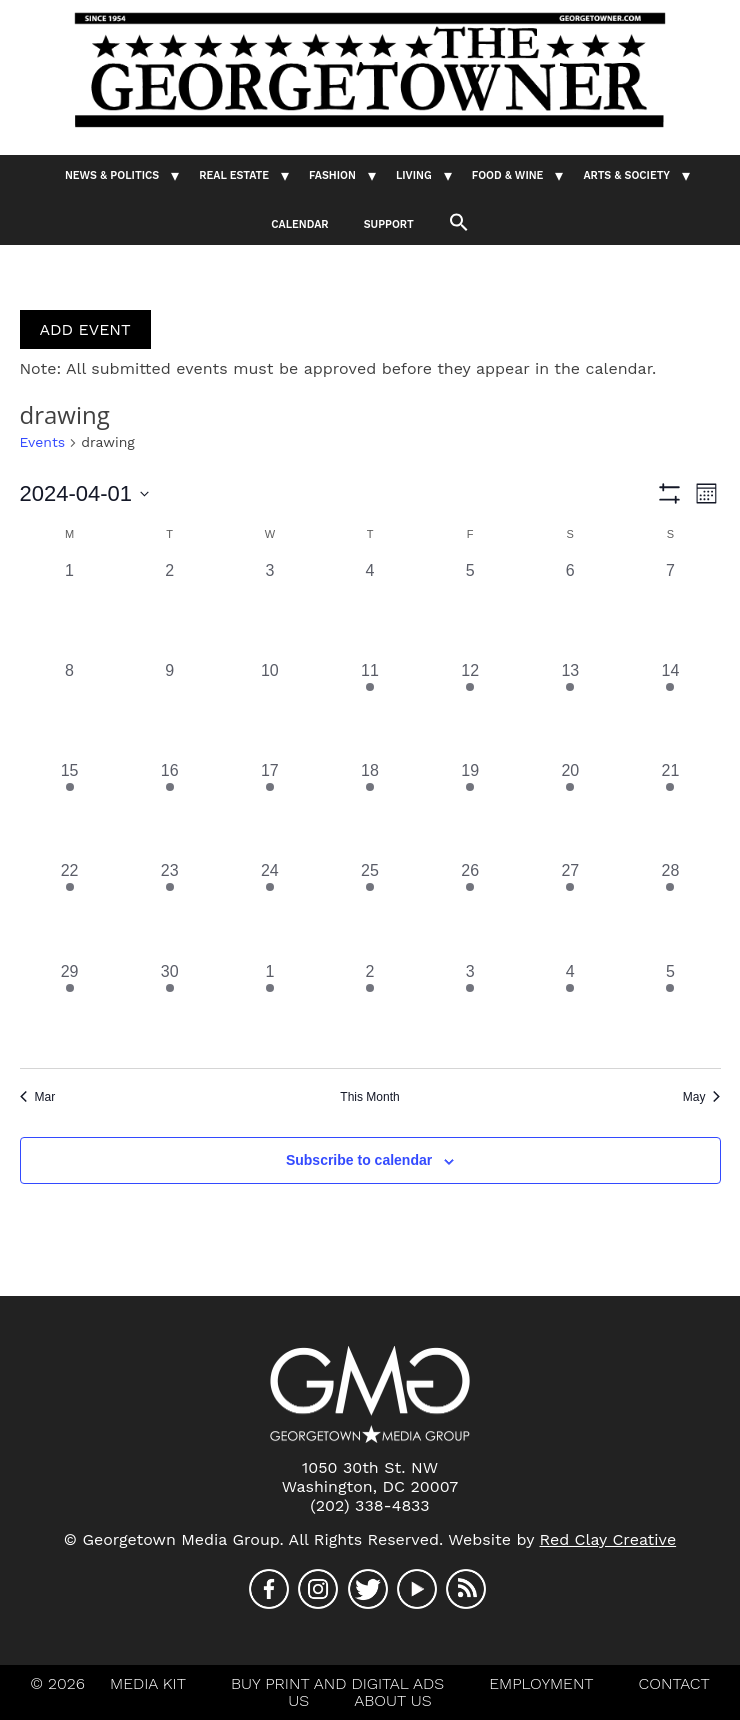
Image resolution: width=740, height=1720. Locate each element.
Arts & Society (626, 175)
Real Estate (234, 175)
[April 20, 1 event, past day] (570, 809)
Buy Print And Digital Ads (337, 1683)
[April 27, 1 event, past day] (570, 909)
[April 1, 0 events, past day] (70, 609)
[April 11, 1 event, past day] (370, 709)
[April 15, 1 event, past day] (70, 809)
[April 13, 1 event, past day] (570, 709)
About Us (393, 1700)
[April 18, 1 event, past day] (370, 809)
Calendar (299, 224)
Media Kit (148, 1683)
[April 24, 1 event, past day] (270, 909)
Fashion (332, 175)
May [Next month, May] (702, 1097)
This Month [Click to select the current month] (369, 1097)
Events (43, 442)
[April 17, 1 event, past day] (270, 809)
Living (414, 175)
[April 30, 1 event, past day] (170, 1010)
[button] (459, 221)
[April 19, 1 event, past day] (470, 809)
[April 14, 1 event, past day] (670, 709)
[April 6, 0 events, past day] (570, 609)
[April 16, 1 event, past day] (170, 809)
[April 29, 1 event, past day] (70, 1010)
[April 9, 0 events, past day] (170, 709)
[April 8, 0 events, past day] (70, 709)
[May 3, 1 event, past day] (470, 1010)
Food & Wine (508, 175)
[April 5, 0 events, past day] (470, 609)
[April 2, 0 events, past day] (170, 609)
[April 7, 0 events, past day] (670, 609)
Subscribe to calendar (359, 1160)
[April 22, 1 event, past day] (70, 909)
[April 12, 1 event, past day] (470, 709)
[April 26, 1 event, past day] (470, 909)
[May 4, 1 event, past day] (570, 1010)
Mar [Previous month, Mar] (38, 1097)
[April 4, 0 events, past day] (370, 609)
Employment (541, 1683)
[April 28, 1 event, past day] (670, 909)
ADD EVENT (85, 329)
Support (389, 224)
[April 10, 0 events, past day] (270, 709)
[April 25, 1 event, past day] (370, 909)
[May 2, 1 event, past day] (370, 1010)
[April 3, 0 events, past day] (270, 609)
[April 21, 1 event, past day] (670, 809)
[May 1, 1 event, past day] (270, 1010)
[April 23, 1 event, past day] (170, 909)
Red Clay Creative (608, 1539)
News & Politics (112, 175)
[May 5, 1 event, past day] (670, 1010)
